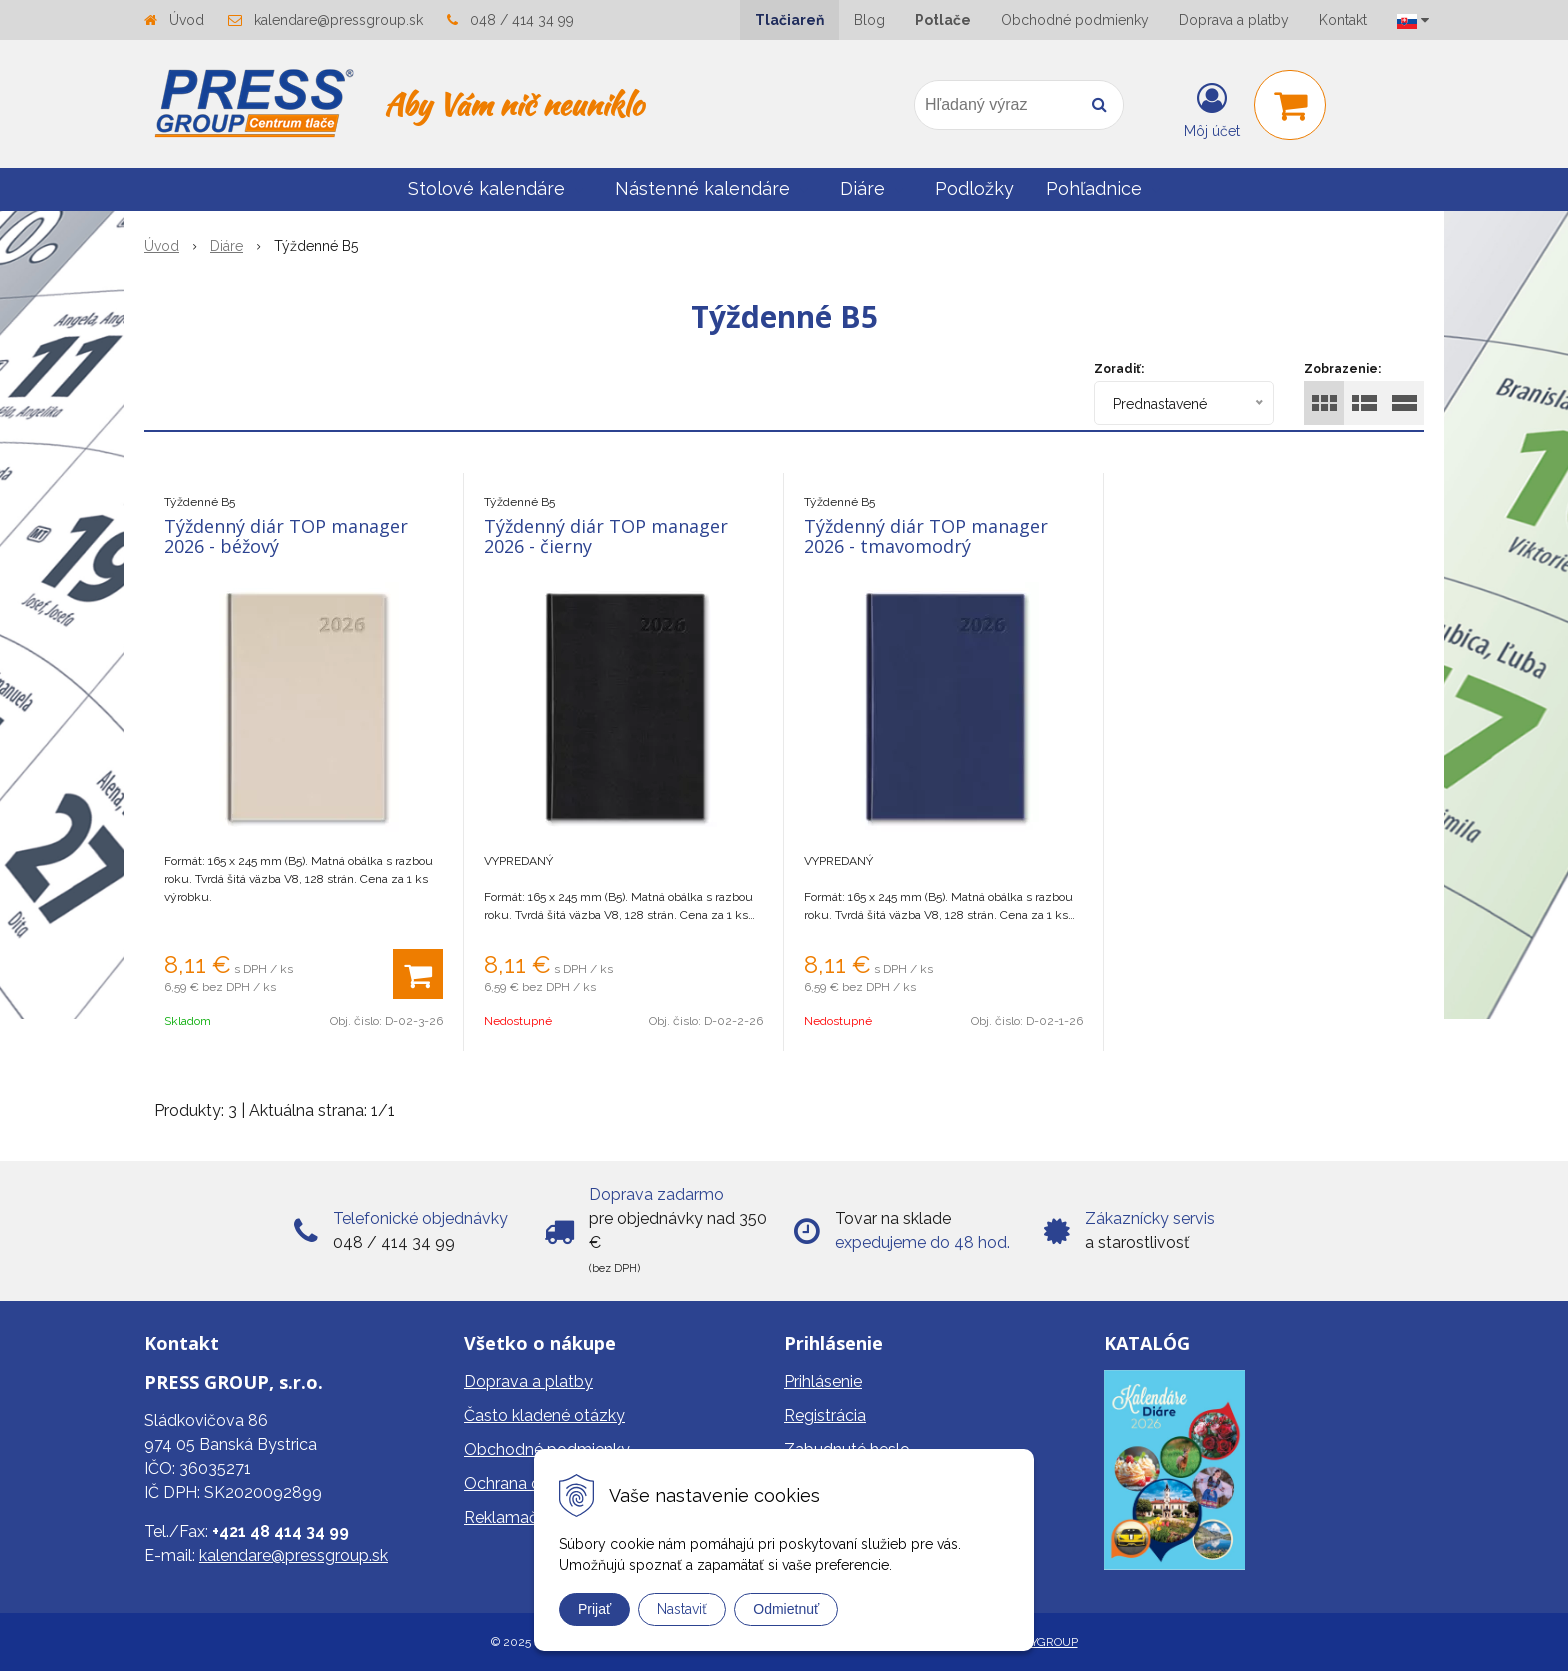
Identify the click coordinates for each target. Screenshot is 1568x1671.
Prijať (594, 1609)
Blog (869, 20)
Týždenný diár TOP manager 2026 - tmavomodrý (926, 536)
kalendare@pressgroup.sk (338, 20)
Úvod (186, 20)
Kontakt (1343, 20)
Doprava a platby (1234, 20)
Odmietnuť (786, 1609)
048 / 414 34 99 (522, 20)
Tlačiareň (789, 20)
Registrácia (825, 1415)
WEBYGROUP (1040, 1642)
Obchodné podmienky (1075, 20)
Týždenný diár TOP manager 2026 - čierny (606, 536)
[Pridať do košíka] (418, 974)
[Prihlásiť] (1212, 109)
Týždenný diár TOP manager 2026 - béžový (286, 536)
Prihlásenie (823, 1381)
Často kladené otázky (544, 1415)
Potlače (943, 20)
